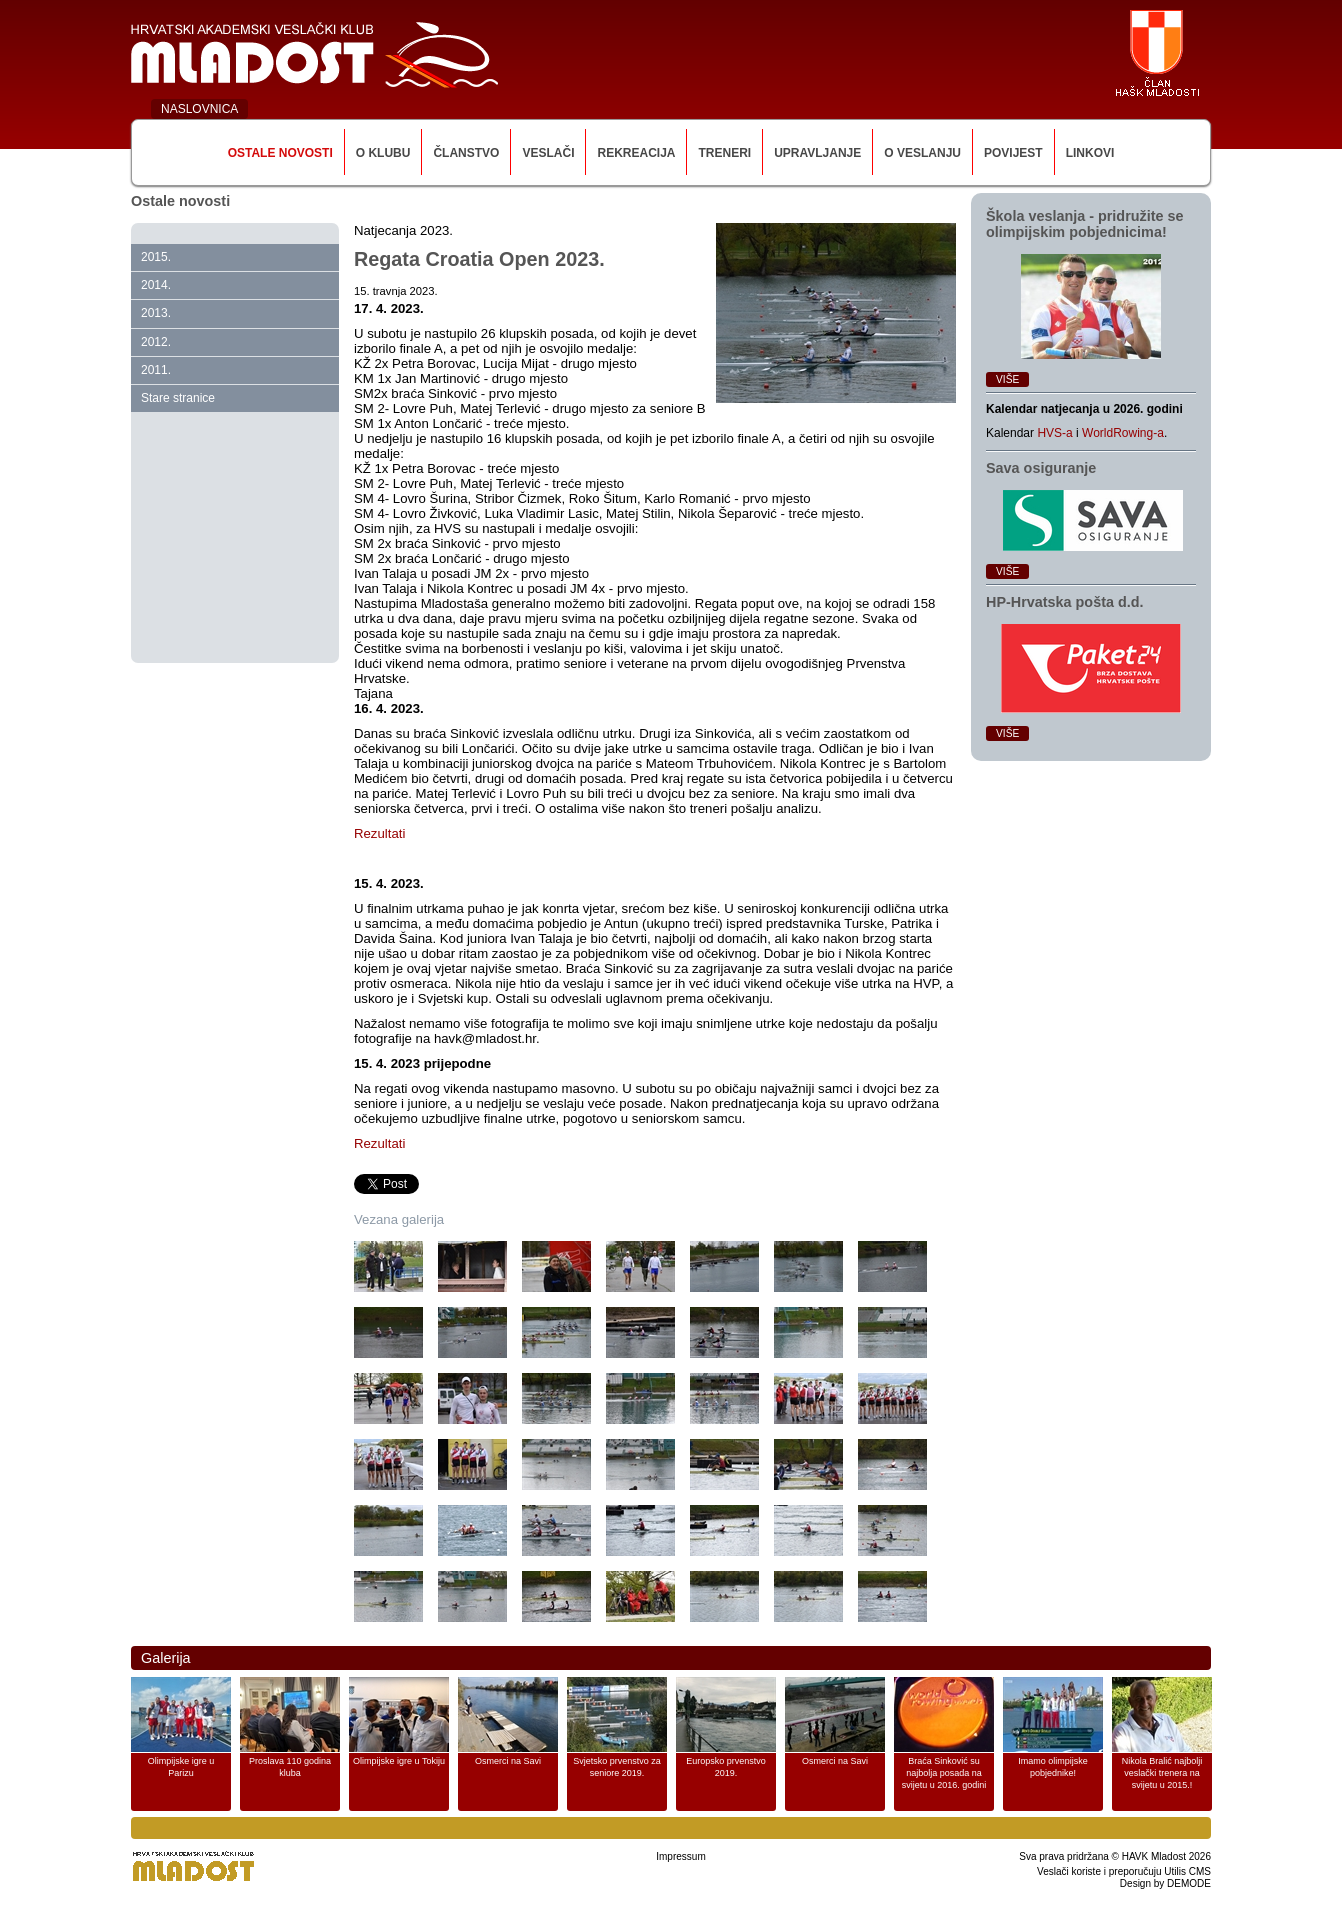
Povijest (1013, 153)
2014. (156, 285)
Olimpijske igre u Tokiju (399, 1761)
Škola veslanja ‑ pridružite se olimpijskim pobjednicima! (1085, 224)
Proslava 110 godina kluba (290, 1767)
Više (1007, 379)
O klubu (383, 153)
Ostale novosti (280, 153)
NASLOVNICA (199, 109)
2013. (156, 313)
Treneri (724, 153)
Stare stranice (178, 398)
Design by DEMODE (1165, 1883)
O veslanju (922, 153)
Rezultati (381, 833)
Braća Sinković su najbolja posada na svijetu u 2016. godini (944, 1773)
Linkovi (1090, 153)
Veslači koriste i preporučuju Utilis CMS (1124, 1871)
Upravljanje (817, 153)
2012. (156, 342)
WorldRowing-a (1123, 433)
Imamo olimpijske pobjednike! (1053, 1767)
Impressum (680, 1856)
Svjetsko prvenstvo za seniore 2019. (617, 1767)
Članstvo (466, 153)
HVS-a (1054, 433)
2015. (156, 257)
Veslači (548, 153)
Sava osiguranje (1041, 468)
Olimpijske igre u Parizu (181, 1767)
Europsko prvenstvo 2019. (726, 1767)
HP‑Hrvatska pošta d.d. (1065, 602)
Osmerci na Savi (508, 1761)
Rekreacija (636, 153)
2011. (156, 370)
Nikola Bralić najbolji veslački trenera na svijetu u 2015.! (1162, 1773)
